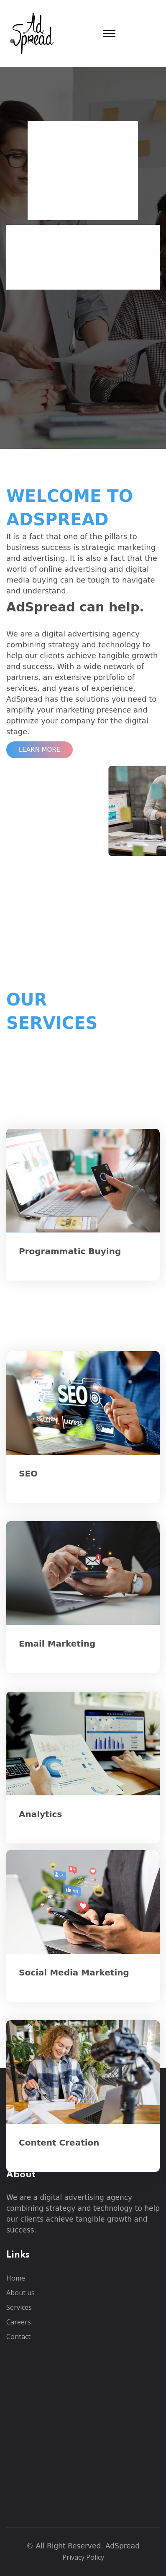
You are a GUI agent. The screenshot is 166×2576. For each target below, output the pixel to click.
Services (19, 2307)
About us (20, 2292)
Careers (18, 2322)
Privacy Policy (83, 2557)
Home (15, 2278)
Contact (18, 2336)
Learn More (39, 749)
